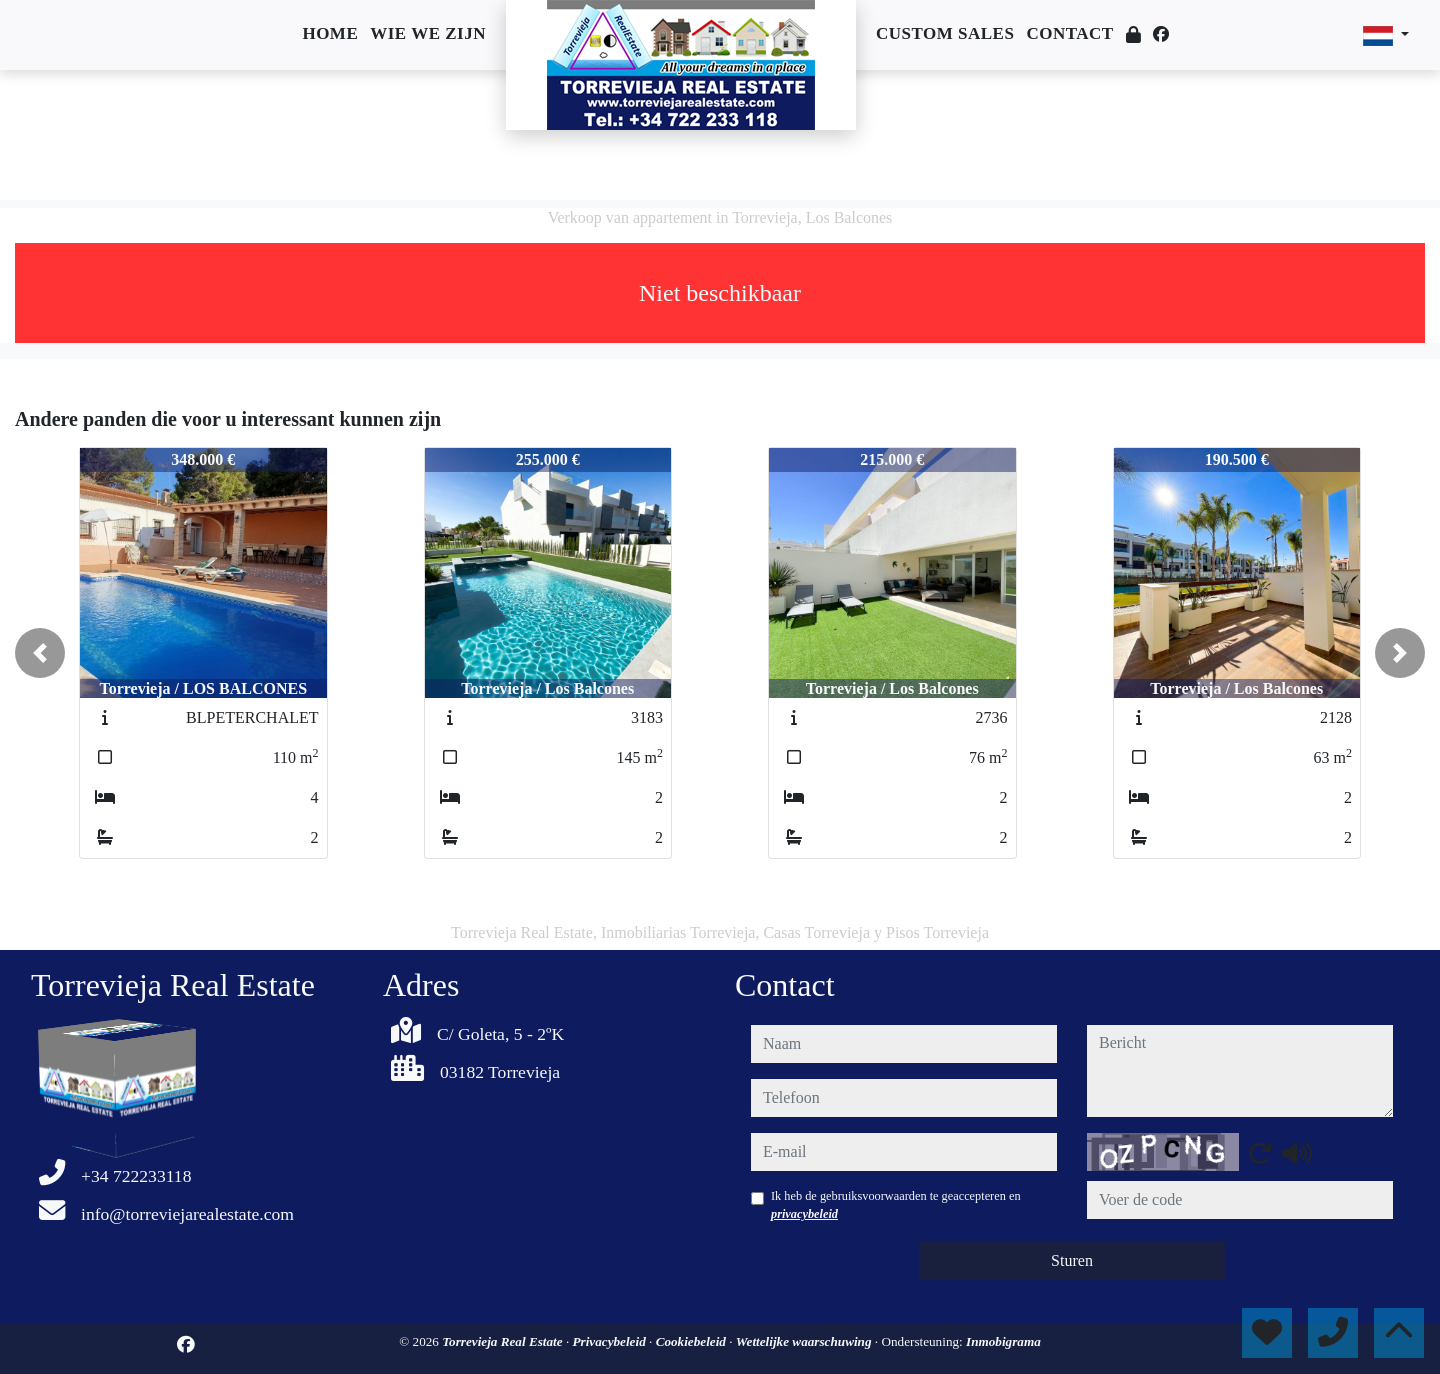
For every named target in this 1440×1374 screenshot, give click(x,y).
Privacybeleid (611, 1341)
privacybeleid (804, 1214)
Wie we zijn (428, 33)
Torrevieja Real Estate (504, 1341)
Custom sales (945, 33)
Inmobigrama (1003, 1341)
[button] (40, 653)
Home (330, 33)
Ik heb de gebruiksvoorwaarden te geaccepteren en (896, 1205)
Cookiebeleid (693, 1341)
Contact (1069, 33)
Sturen (1072, 1260)
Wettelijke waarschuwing (805, 1341)
